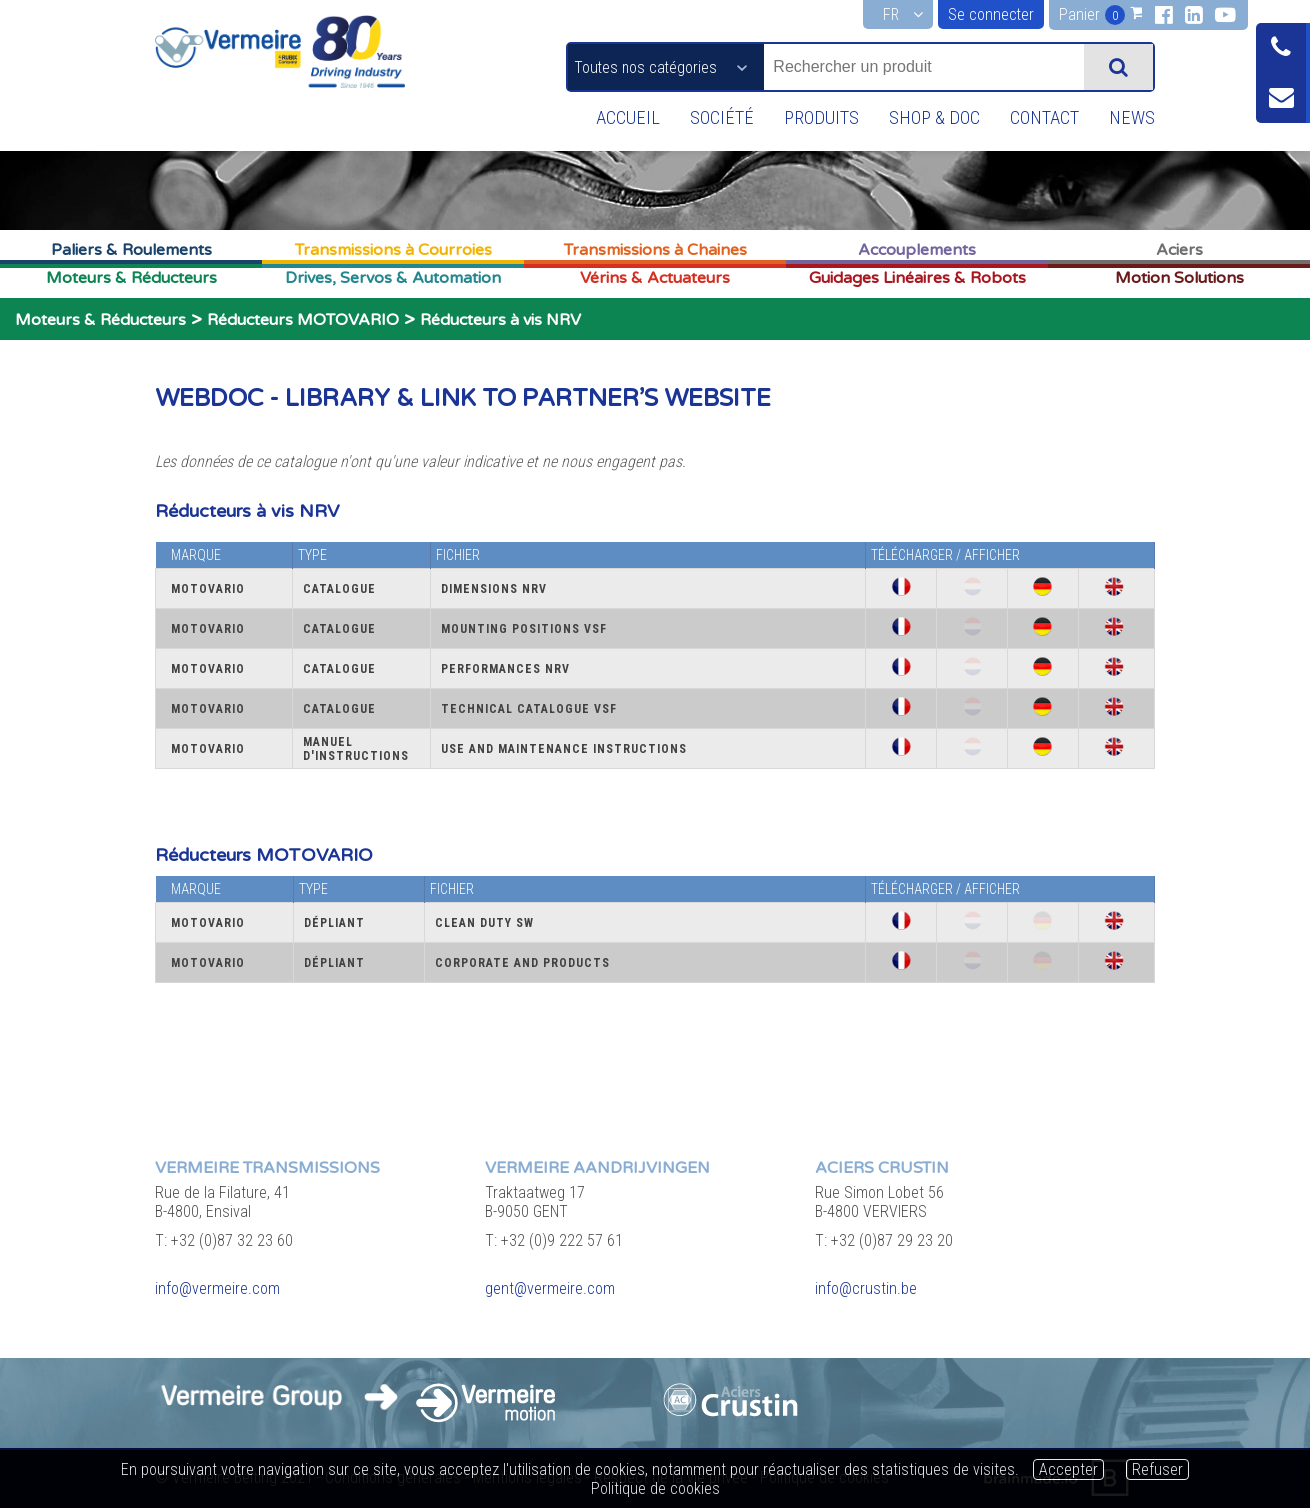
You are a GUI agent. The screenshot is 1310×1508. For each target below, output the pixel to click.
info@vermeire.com (217, 1288)
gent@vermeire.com (550, 1288)
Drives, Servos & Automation (393, 278)
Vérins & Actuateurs (655, 278)
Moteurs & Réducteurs (131, 278)
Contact (1040, 117)
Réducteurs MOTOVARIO (303, 320)
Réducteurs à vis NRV (500, 320)
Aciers (1179, 250)
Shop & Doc (926, 117)
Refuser (1157, 1469)
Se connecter (990, 14)
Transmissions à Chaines (655, 250)
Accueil (610, 117)
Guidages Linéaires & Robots (917, 278)
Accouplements (917, 250)
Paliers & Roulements (131, 250)
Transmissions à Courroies (393, 250)
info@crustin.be (866, 1288)
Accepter (1068, 1469)
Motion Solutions (1179, 278)
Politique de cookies (655, 1488)
